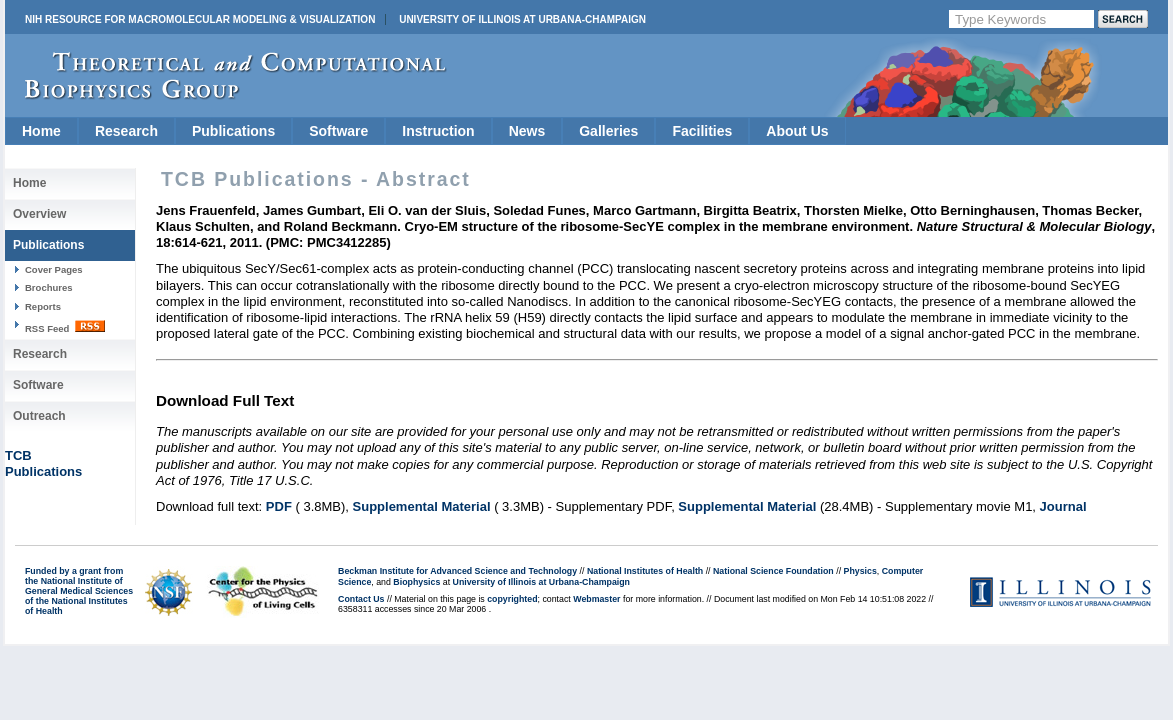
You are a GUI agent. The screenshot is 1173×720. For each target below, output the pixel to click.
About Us (797, 131)
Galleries (608, 131)
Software (338, 131)
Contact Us (361, 599)
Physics (860, 571)
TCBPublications (43, 463)
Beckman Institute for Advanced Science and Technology (457, 571)
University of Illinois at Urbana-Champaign (522, 19)
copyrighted (512, 599)
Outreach (39, 416)
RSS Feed (65, 327)
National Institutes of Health (645, 571)
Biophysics (416, 582)
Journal (1063, 506)
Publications (233, 131)
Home (41, 131)
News (527, 131)
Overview (39, 214)
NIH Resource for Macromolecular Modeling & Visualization (200, 19)
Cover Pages (54, 269)
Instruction (438, 131)
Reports (43, 306)
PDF (279, 506)
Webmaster (596, 599)
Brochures (49, 287)
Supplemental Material (422, 506)
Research (126, 131)
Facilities (702, 131)
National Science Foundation (773, 571)
